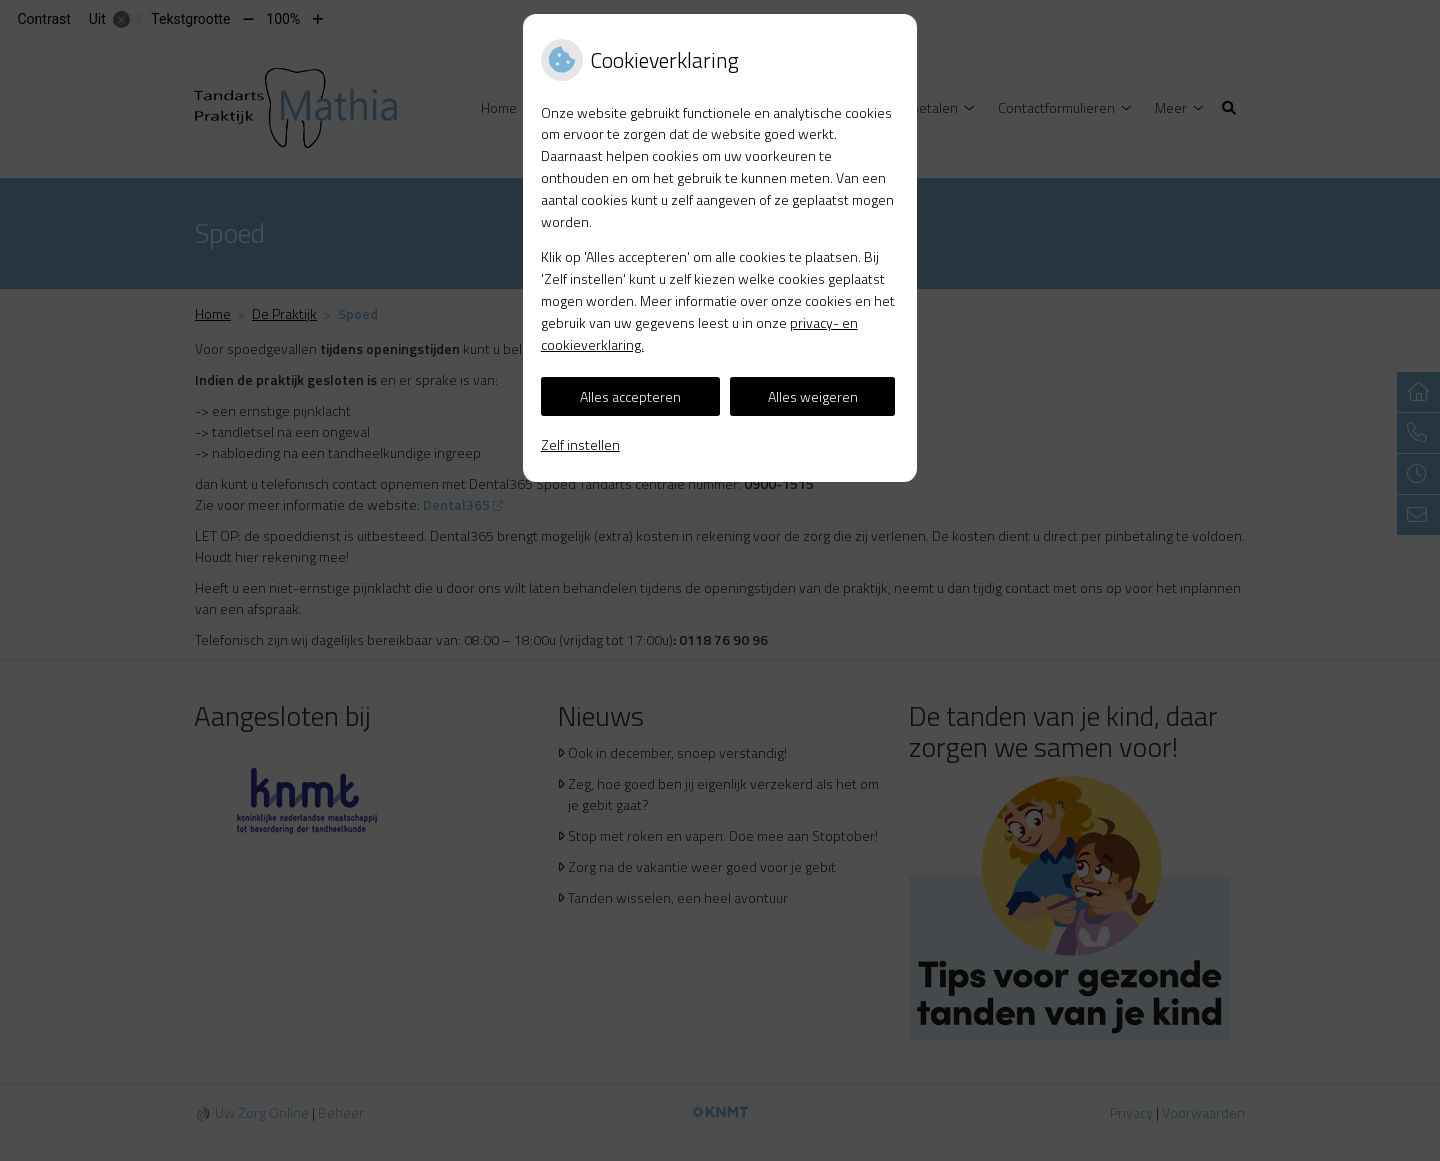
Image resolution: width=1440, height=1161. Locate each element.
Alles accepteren (630, 396)
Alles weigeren (813, 396)
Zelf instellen (580, 444)
